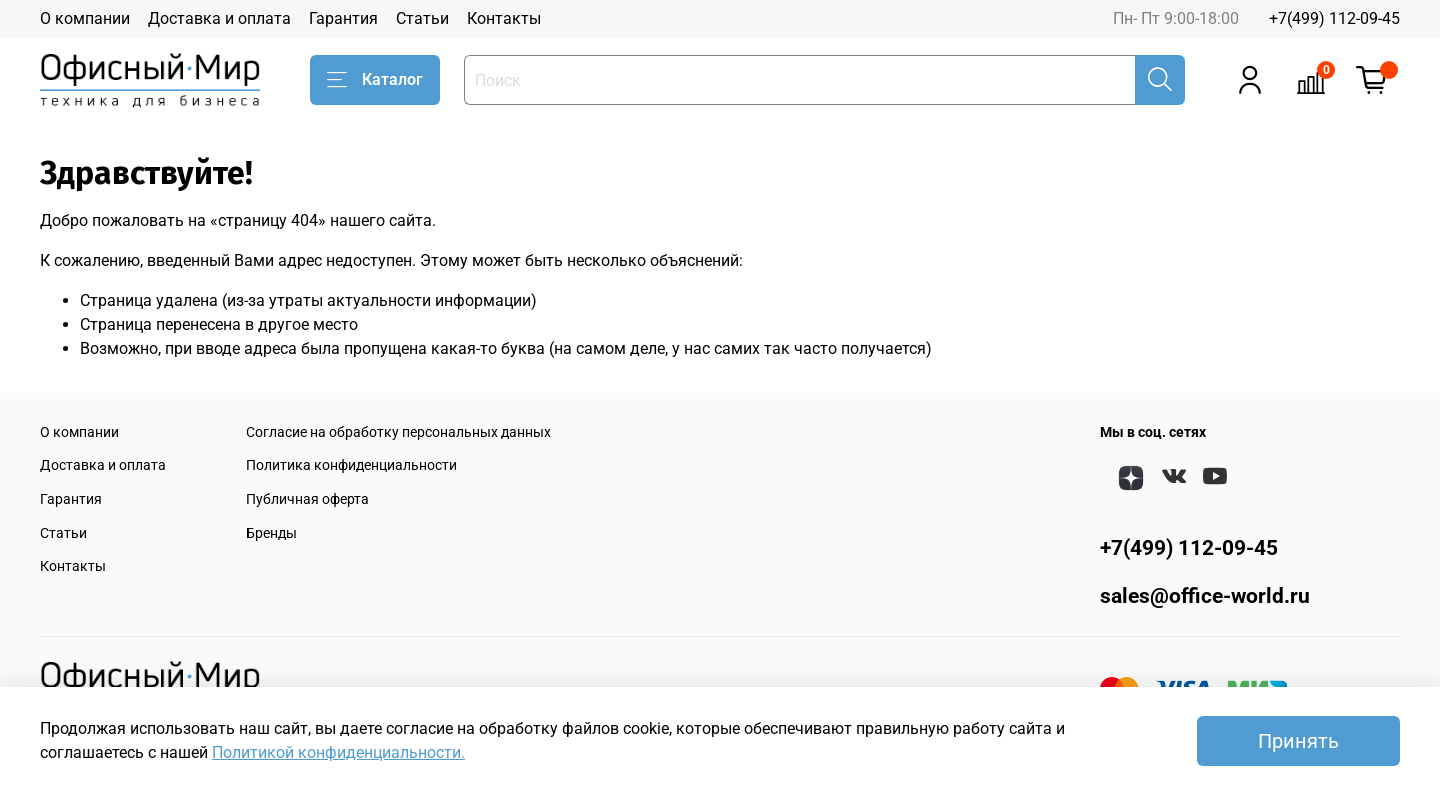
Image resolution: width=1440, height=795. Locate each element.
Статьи (422, 18)
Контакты (504, 18)
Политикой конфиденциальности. (338, 752)
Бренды (271, 533)
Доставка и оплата (219, 18)
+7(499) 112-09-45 (1334, 18)
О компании (85, 18)
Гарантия (343, 18)
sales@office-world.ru (1205, 596)
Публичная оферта (307, 499)
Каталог (375, 80)
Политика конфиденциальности (351, 465)
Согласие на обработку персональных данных (398, 432)
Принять (1298, 741)
